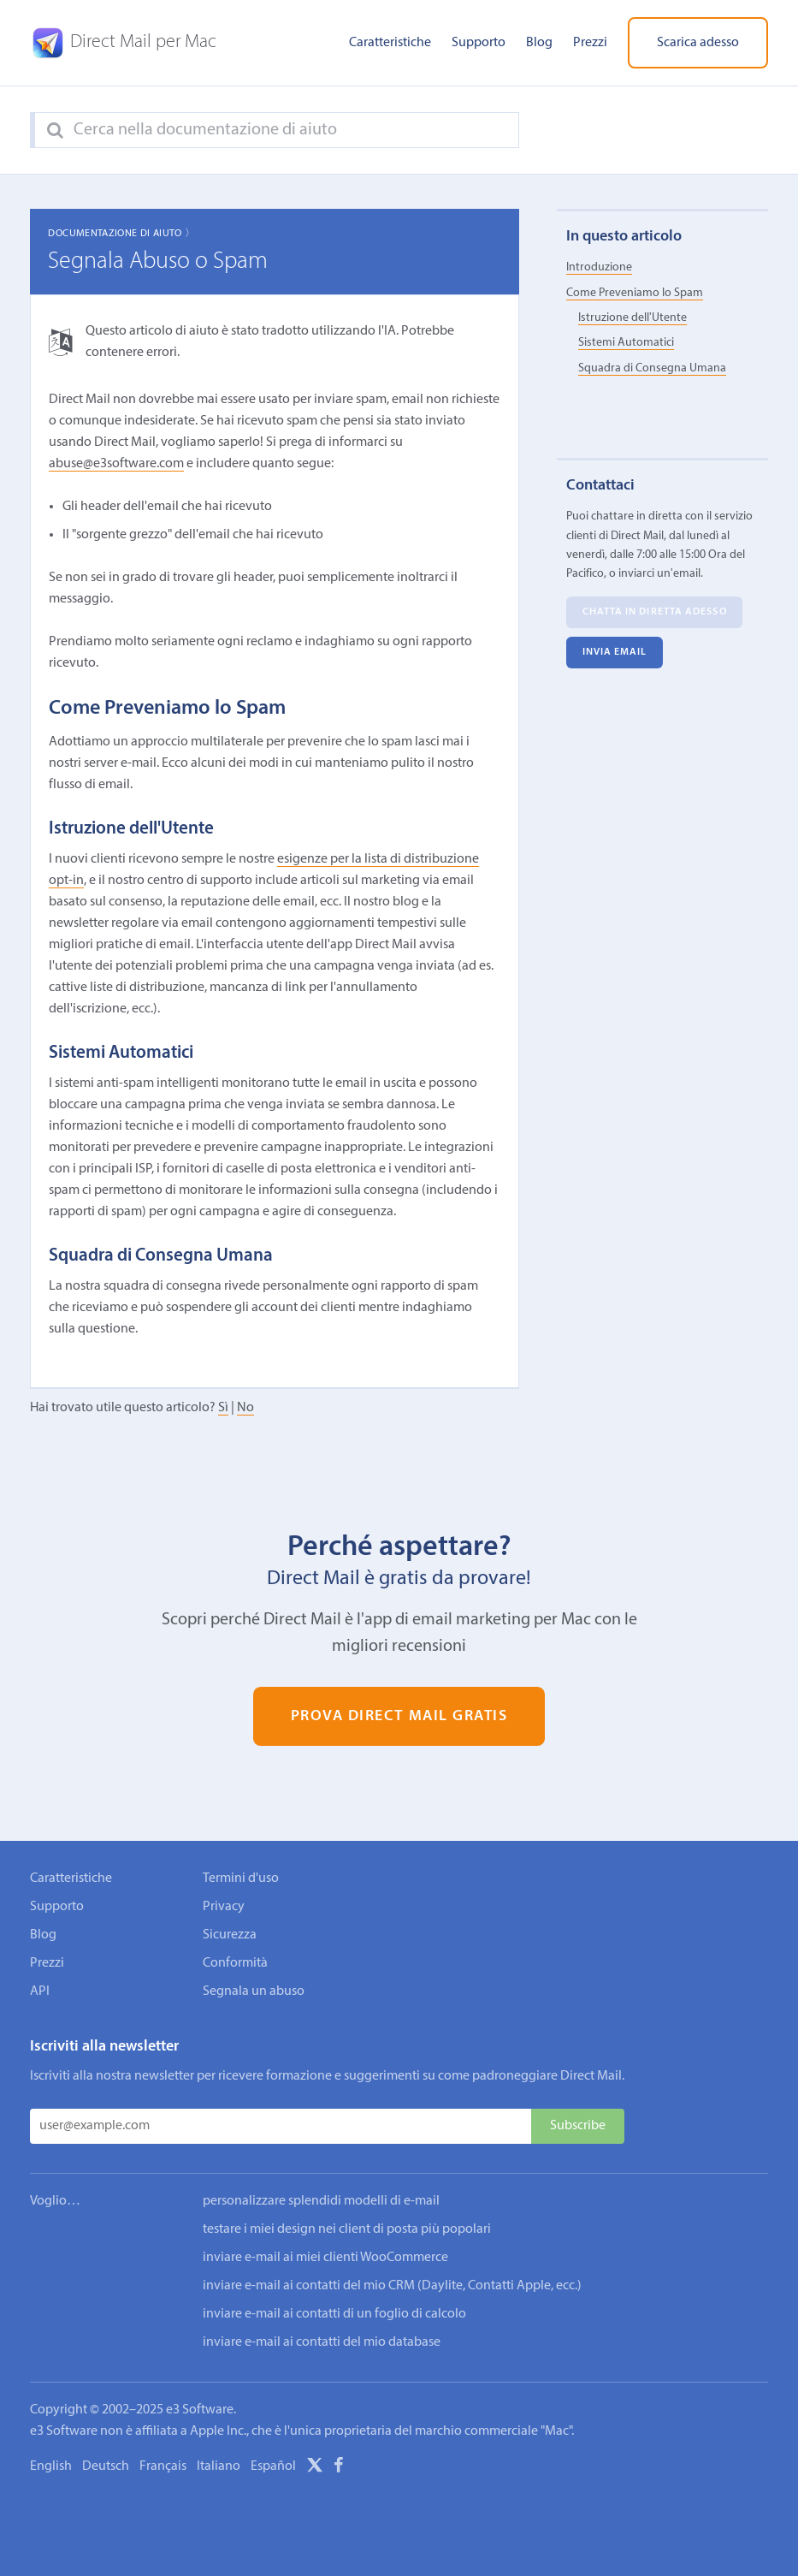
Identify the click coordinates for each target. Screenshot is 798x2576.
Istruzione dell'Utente (632, 318)
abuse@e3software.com (116, 464)
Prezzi (590, 43)
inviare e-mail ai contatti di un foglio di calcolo (334, 2314)
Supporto (478, 43)
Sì (223, 1408)
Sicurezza (230, 1935)
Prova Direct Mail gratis (399, 1716)
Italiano (218, 2466)
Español (273, 2466)
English (51, 2466)
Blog (539, 43)
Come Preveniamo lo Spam (634, 293)
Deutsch (105, 2466)
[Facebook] (339, 2468)
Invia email (614, 652)
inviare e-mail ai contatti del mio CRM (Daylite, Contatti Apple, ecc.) (392, 2286)
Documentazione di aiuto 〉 (121, 234)
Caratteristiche (390, 43)
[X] (314, 2468)
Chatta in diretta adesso (654, 612)
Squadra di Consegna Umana (652, 368)
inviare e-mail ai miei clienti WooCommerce (325, 2257)
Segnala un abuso (253, 1991)
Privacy (224, 1907)
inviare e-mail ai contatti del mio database (321, 2342)
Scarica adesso (698, 43)
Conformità (235, 1963)
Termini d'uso (241, 1878)
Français (162, 2466)
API (40, 1991)
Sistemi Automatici (626, 342)
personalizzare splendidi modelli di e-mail (321, 2201)
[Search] (55, 131)
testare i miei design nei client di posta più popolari (347, 2229)
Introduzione (599, 267)
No (245, 1408)
